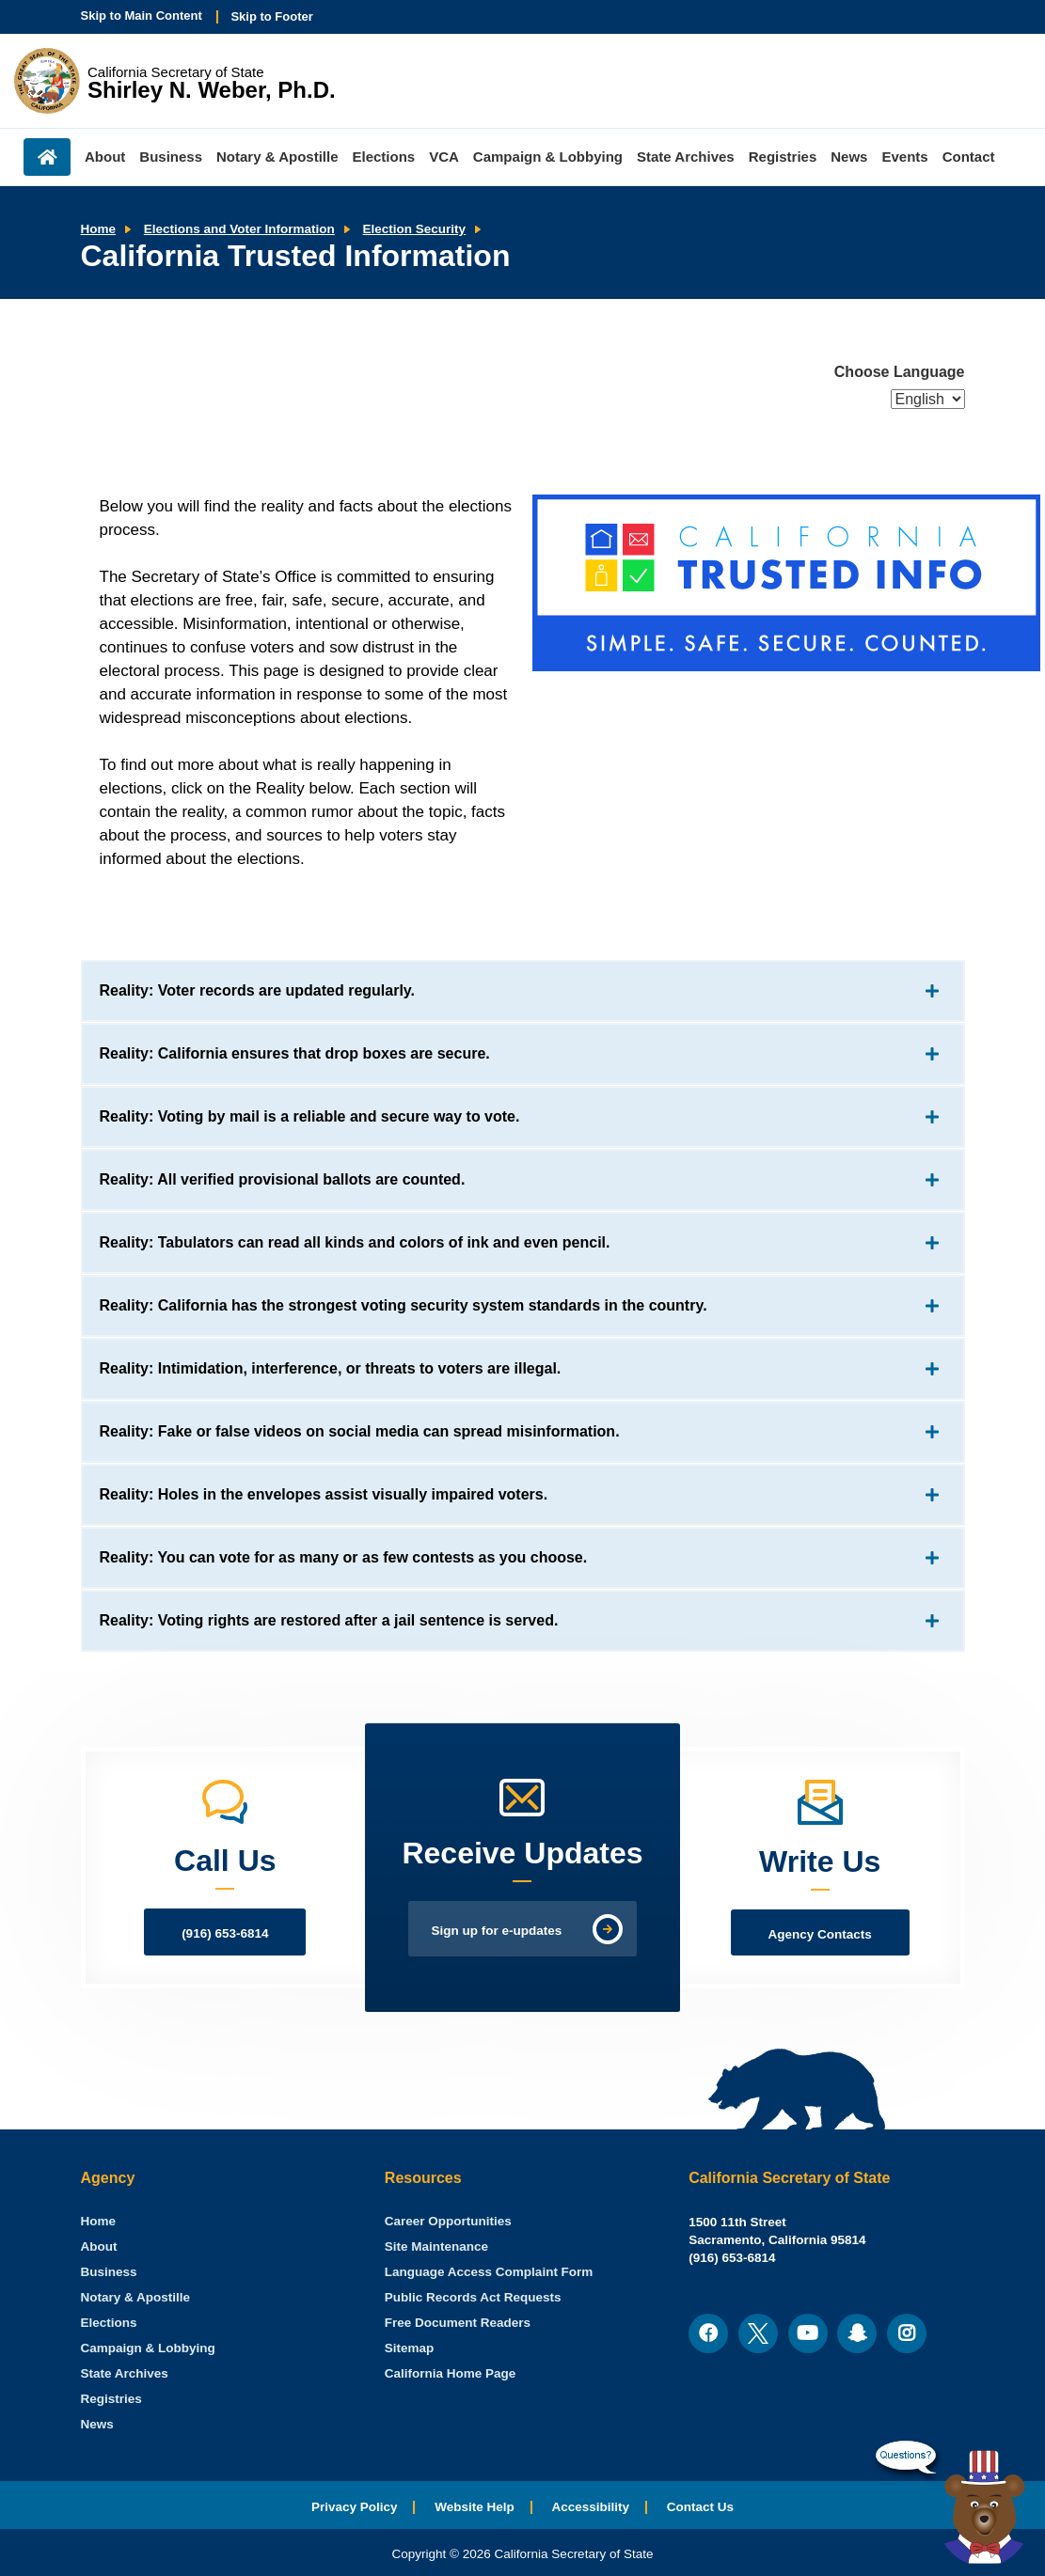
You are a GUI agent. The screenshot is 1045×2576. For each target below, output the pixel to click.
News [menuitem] (849, 156)
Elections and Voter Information (239, 229)
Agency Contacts (820, 1934)
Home (99, 229)
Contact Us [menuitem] (700, 2507)
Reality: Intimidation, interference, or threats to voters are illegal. (331, 1368)
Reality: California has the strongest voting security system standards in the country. (403, 1305)
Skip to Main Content (141, 15)
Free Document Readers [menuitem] (457, 2323)
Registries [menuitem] (783, 156)
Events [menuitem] (904, 156)
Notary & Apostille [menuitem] (277, 156)
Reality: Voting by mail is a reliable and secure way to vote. (310, 1116)
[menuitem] (99, 2221)
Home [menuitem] (47, 157)
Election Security (415, 229)
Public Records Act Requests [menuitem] (473, 2297)
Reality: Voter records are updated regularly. (258, 990)
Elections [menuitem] (384, 156)
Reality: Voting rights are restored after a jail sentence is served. (329, 1620)
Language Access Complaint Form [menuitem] (489, 2272)
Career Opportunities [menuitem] (448, 2221)
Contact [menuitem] (968, 156)
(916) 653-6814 (225, 1933)
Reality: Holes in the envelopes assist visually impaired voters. (324, 1494)
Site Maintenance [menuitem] (436, 2246)
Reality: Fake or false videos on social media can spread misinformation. (360, 1431)
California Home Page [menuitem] (450, 2373)
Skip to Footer (271, 16)
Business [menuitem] (170, 156)
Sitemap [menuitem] (410, 2348)
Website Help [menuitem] (475, 2507)
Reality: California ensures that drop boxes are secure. (295, 1053)
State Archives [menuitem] (686, 156)
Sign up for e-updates (497, 1931)
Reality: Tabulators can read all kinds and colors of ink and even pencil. (355, 1242)
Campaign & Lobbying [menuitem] (548, 156)
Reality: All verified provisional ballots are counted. (283, 1179)
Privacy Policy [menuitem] (354, 2507)
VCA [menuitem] (444, 156)
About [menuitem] (105, 156)
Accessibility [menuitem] (591, 2507)
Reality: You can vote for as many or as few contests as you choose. (344, 1557)
